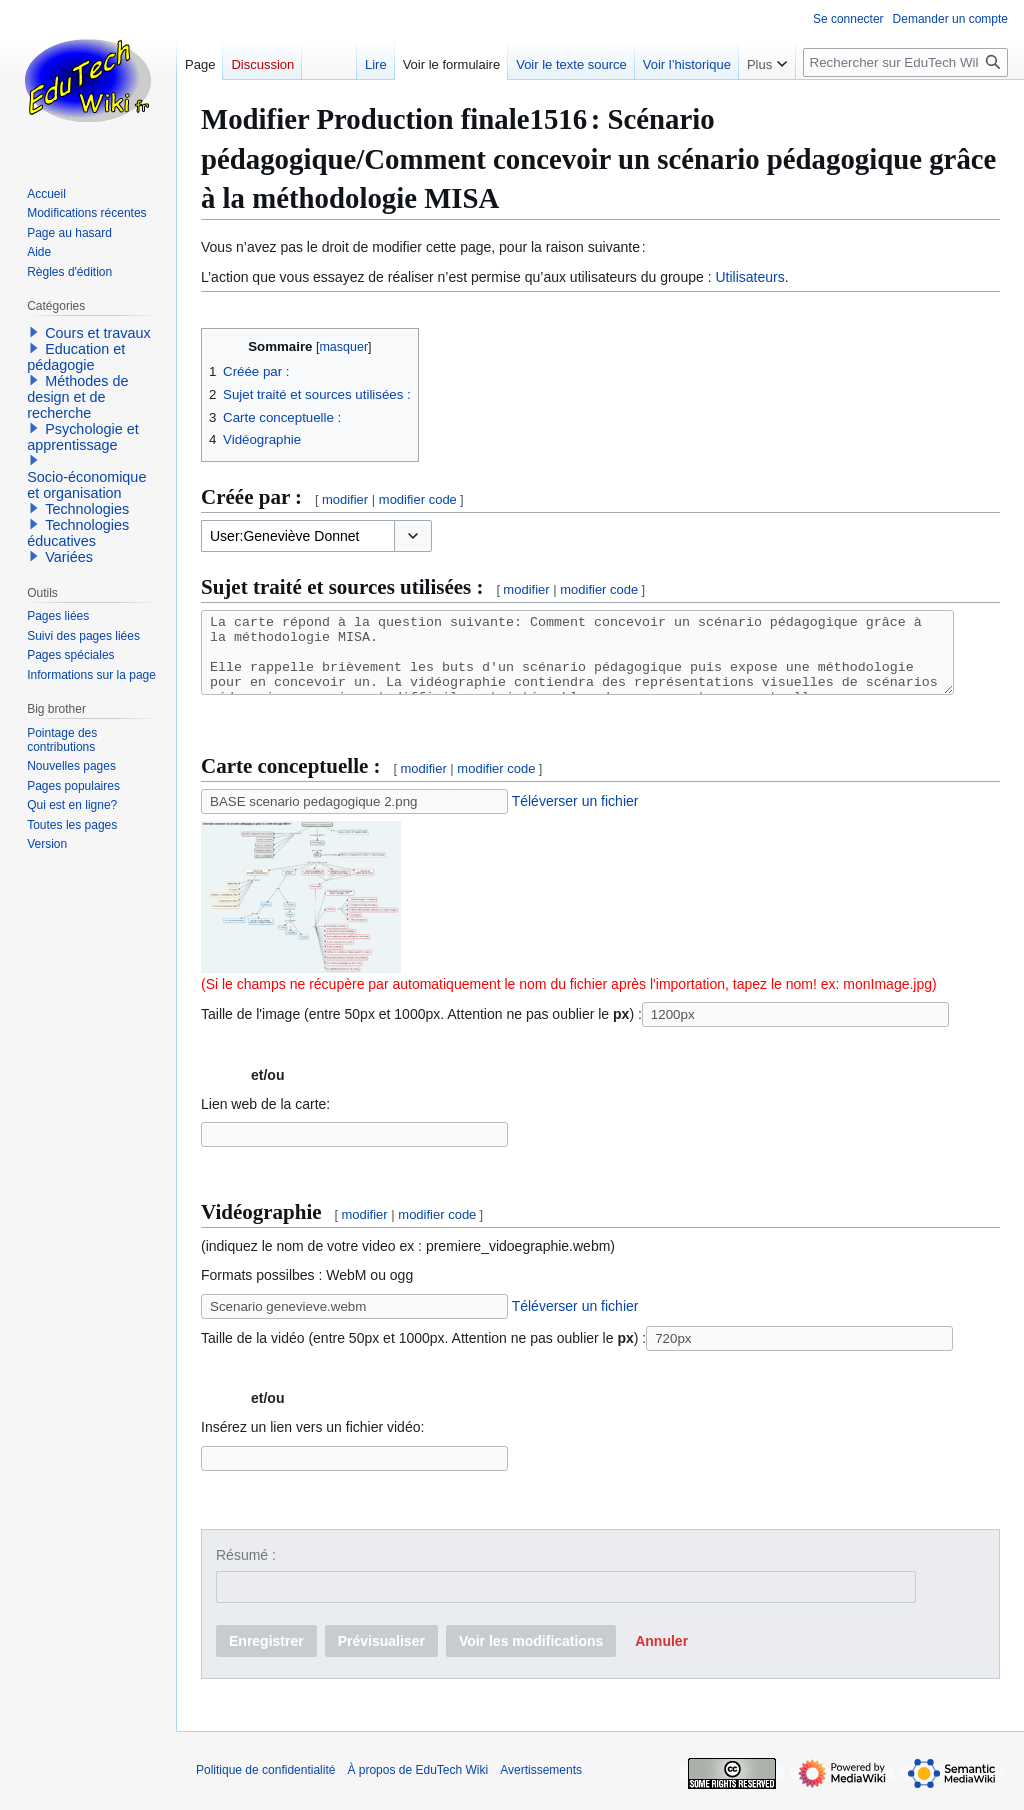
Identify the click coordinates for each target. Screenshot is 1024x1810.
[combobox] (298, 536)
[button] (413, 536)
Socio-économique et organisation (86, 485)
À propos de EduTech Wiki (417, 1785)
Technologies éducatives (78, 533)
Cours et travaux (98, 333)
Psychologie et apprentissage (83, 437)
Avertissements (541, 1785)
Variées (69, 557)
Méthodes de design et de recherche (77, 397)
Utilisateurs (749, 277)
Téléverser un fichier (575, 816)
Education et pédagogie (76, 357)
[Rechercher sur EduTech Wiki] (905, 62)
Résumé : (246, 1570)
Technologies (87, 509)
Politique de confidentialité (265, 1785)
